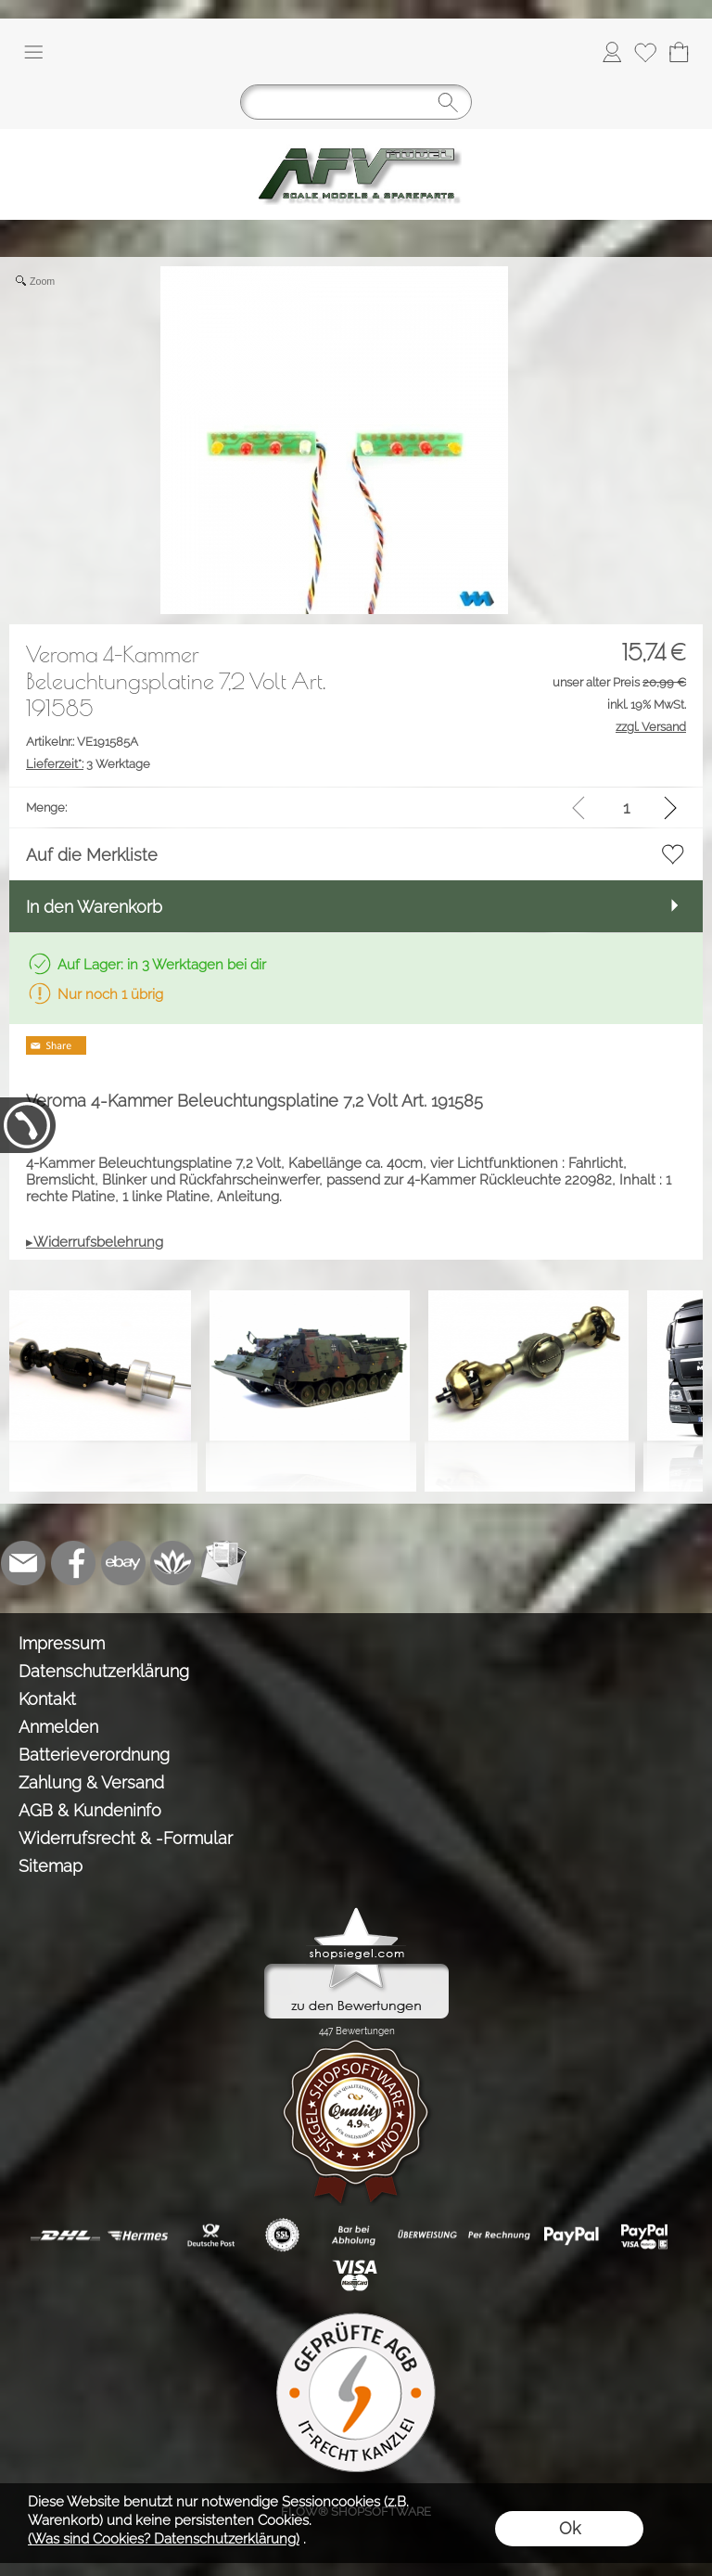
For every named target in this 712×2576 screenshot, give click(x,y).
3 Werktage (88, 764)
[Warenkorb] (679, 52)
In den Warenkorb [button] (94, 906)
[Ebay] (123, 1563)
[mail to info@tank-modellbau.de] (23, 1563)
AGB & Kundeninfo (90, 1810)
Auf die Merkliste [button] (92, 855)
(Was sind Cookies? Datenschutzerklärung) (163, 2539)
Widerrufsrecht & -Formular (126, 1838)
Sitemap (51, 1866)
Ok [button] (569, 2528)
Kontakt (47, 1699)
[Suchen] (356, 102)
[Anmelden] (612, 52)
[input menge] (626, 807)
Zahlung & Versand (91, 1782)
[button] (33, 52)
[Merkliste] (645, 52)
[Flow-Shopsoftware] (173, 1563)
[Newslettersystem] (223, 1563)
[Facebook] (73, 1563)
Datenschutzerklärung (104, 1671)
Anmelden (58, 1727)
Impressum (62, 1643)
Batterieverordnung (94, 1754)
